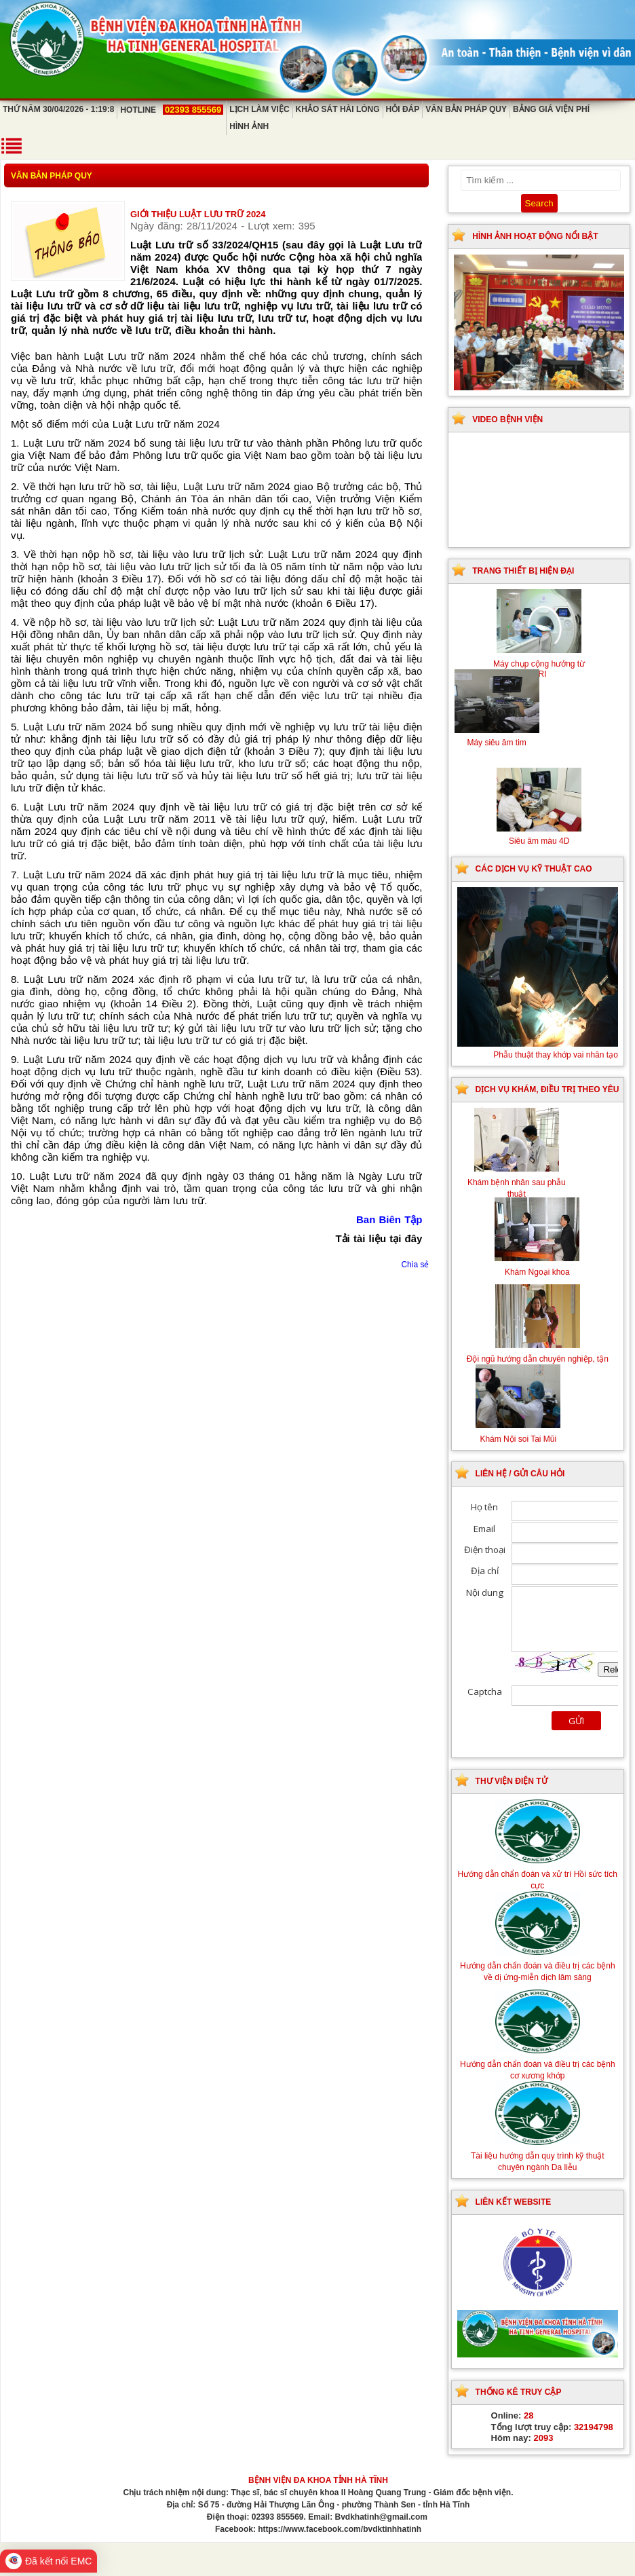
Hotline (171, 110)
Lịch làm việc (259, 109)
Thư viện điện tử (511, 1781)
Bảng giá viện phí (551, 109)
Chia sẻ (415, 1264)
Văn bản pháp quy (466, 109)
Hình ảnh (249, 126)
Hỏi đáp (403, 109)
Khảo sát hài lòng (338, 109)
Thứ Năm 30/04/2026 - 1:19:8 (58, 109)
